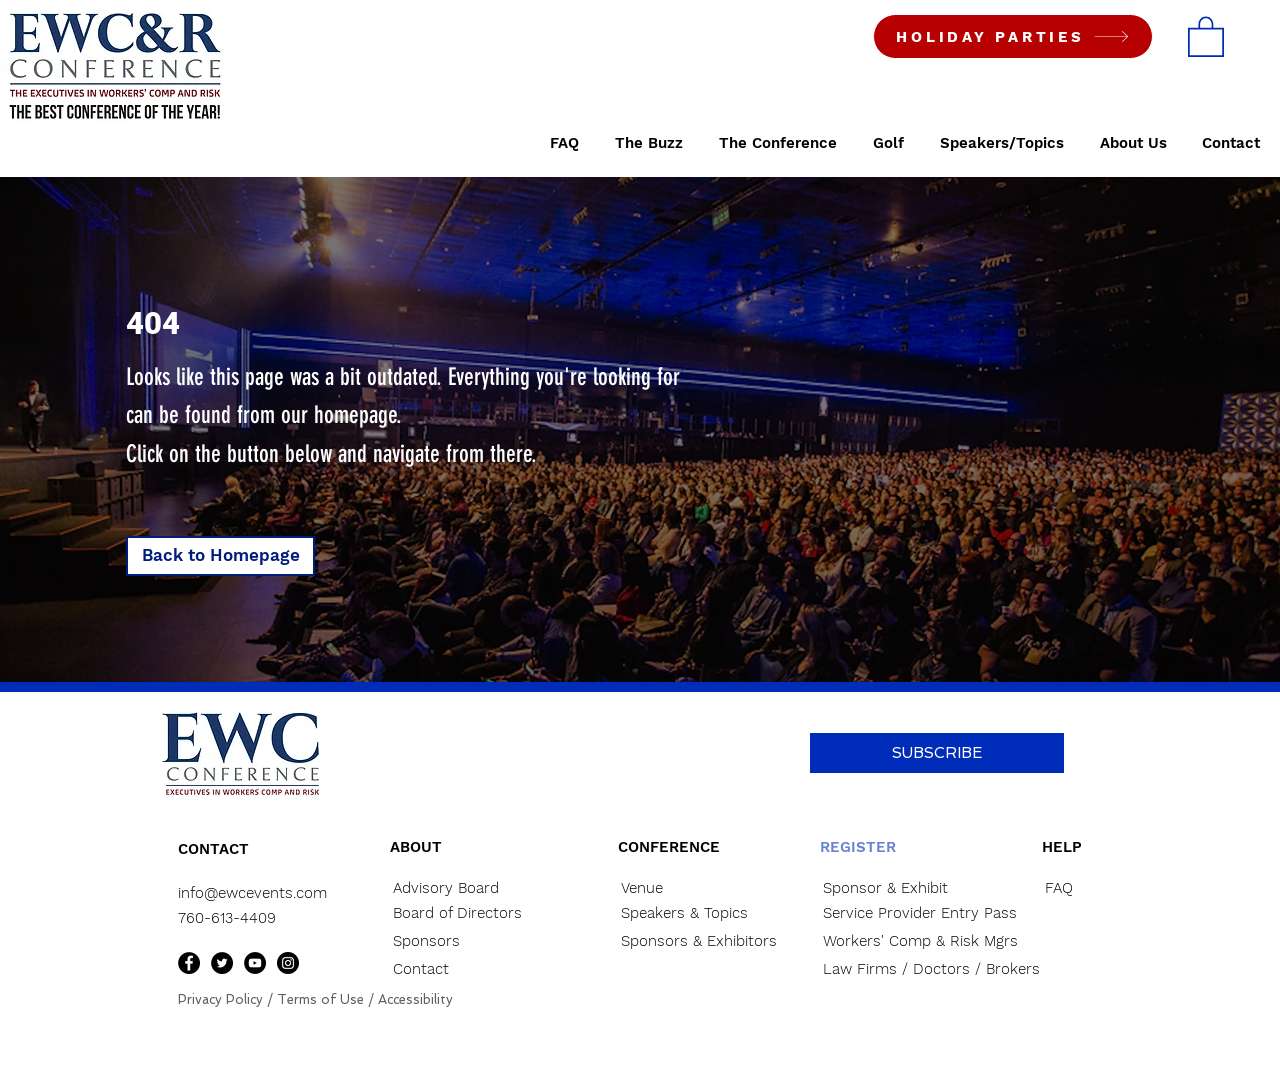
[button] (1206, 35)
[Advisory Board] (461, 888)
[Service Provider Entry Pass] (920, 913)
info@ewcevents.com (252, 893)
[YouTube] (255, 963)
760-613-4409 (227, 918)
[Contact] (461, 969)
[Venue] (689, 888)
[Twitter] (222, 963)
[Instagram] (288, 963)
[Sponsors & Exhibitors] (715, 941)
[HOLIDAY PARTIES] (1013, 36)
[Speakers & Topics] (689, 913)
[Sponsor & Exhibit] (910, 888)
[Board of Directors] (469, 913)
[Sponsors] (461, 941)
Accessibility (415, 999)
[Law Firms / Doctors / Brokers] (931, 969)
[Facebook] (189, 963)
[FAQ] (1084, 888)
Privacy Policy (220, 999)
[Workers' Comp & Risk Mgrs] (920, 941)
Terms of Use (320, 999)
